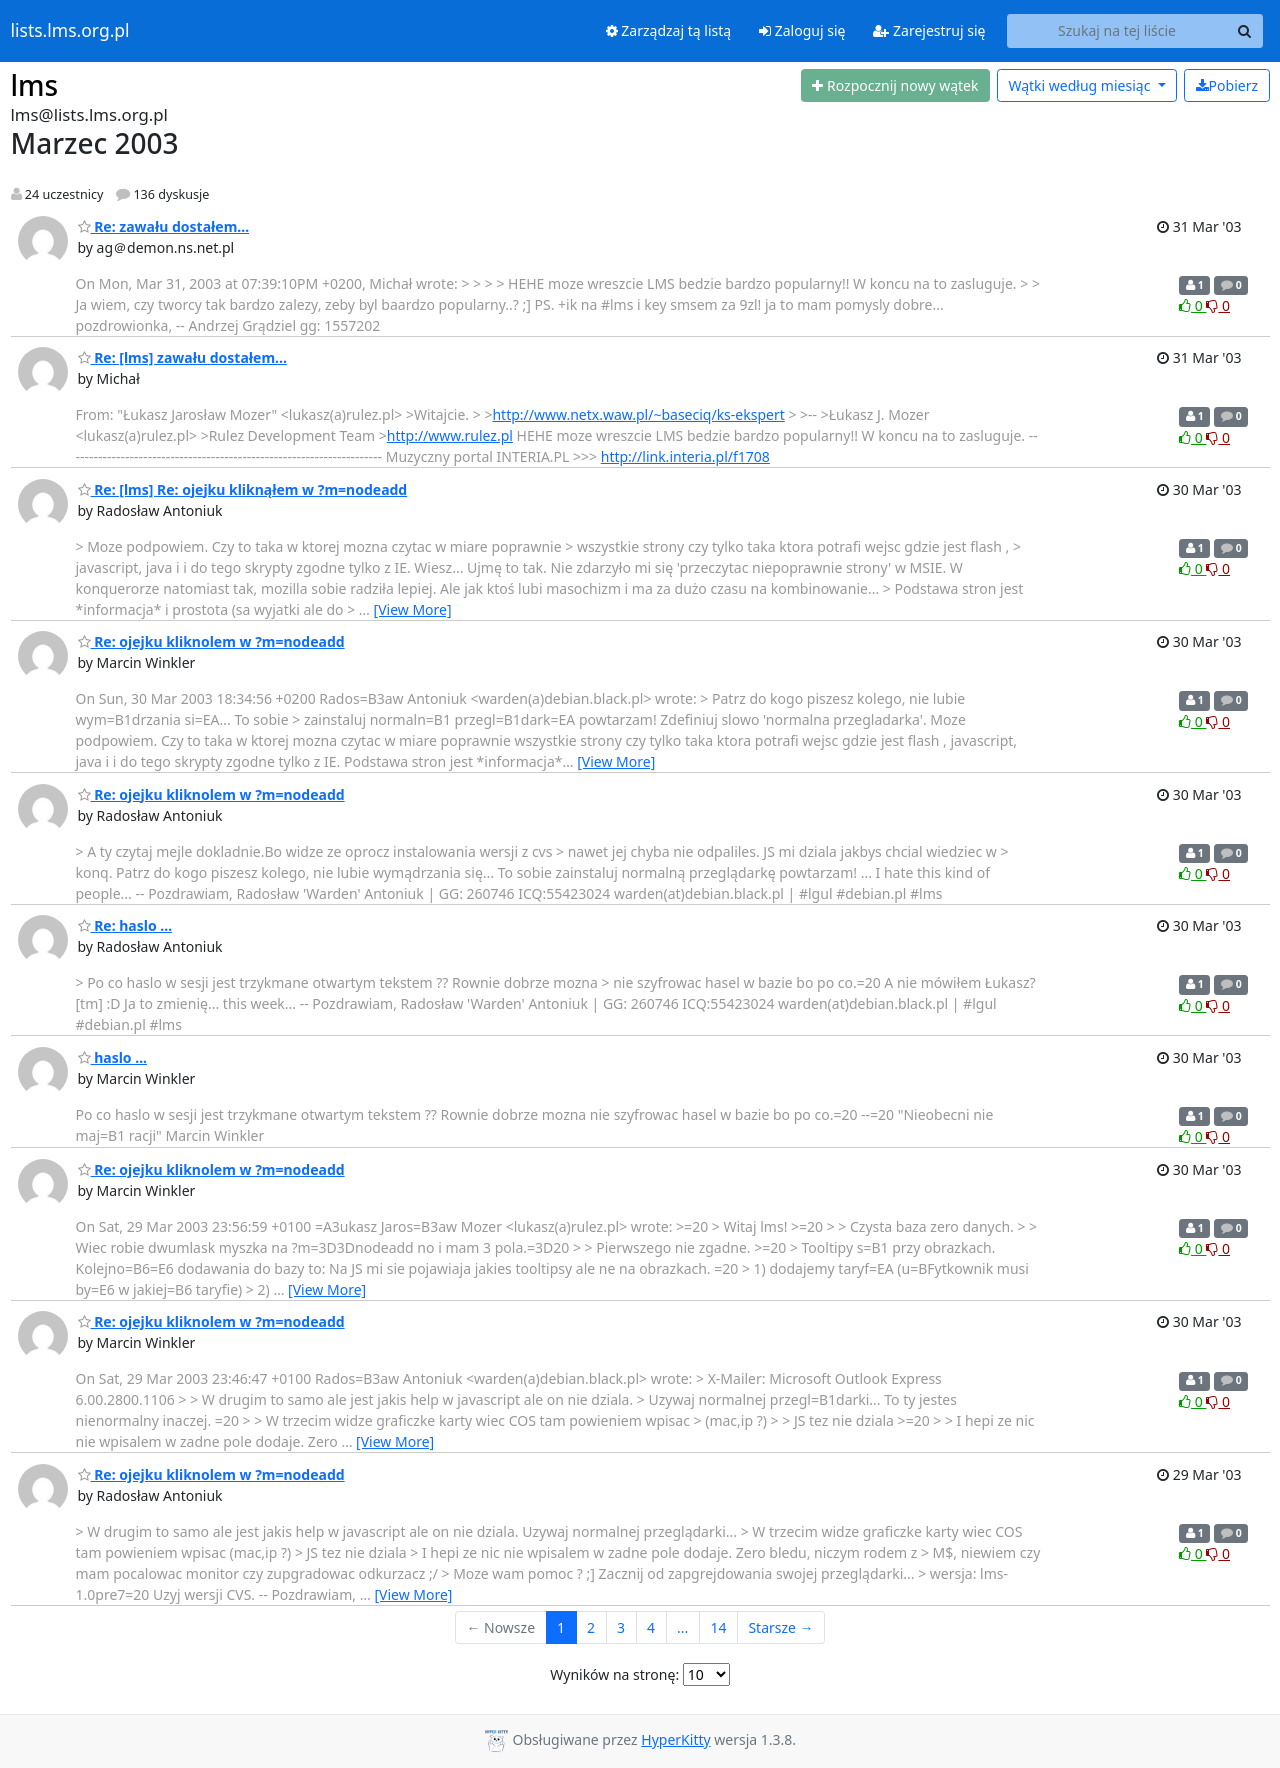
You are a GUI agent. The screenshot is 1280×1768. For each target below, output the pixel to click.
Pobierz (1227, 85)
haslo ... (113, 1057)
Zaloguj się (802, 30)
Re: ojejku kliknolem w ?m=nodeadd (211, 641)
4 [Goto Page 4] (651, 1627)
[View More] (413, 609)
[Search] (1245, 31)
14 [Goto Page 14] (718, 1627)
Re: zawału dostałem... (164, 226)
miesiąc (1081, 85)
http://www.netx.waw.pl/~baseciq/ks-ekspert (638, 414)
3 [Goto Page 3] (621, 1627)
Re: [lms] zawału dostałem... (182, 357)
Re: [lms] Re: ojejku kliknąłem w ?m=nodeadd (243, 489)
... (682, 1627)
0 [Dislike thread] (1218, 305)
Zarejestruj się (929, 30)
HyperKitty (675, 1739)
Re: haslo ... (125, 925)
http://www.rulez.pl (450, 435)
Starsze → (780, 1627)
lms (35, 85)
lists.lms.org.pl (70, 31)
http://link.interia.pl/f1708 (685, 456)
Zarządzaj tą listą (668, 30)
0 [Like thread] (1192, 305)
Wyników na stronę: (614, 1674)
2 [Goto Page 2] (591, 1627)
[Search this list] (1117, 31)
